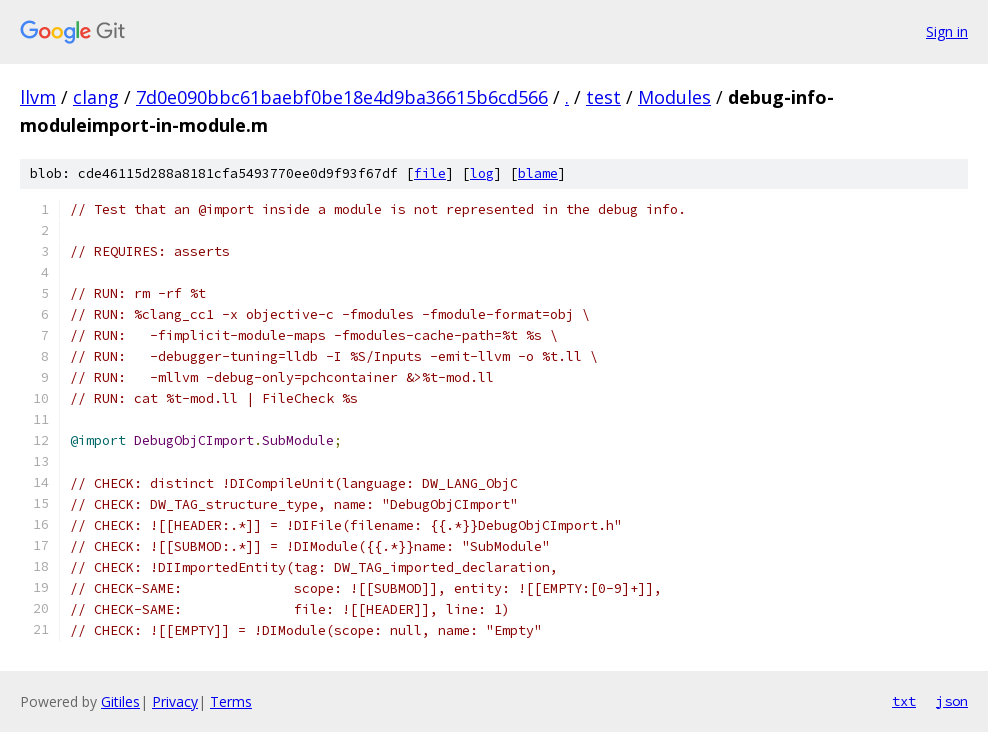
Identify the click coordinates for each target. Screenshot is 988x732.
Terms (231, 701)
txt (904, 701)
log (482, 173)
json (952, 701)
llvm (38, 97)
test (603, 97)
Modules (674, 97)
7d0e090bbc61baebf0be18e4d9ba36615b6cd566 (342, 97)
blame (538, 173)
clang (96, 97)
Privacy (175, 701)
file (430, 173)
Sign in (947, 31)
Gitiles (120, 701)
